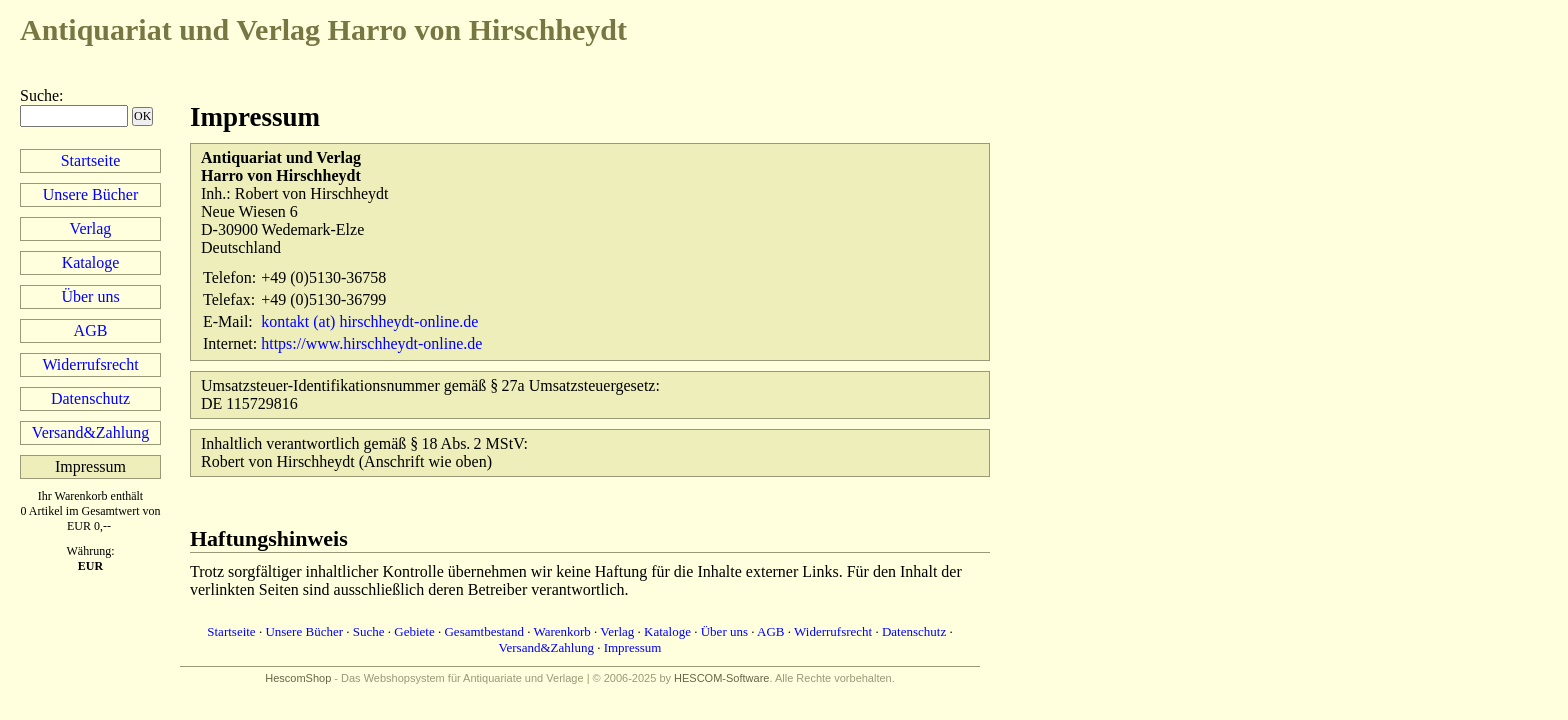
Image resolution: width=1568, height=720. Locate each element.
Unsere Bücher (91, 194)
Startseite (91, 160)
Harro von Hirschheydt (323, 29)
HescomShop (298, 678)
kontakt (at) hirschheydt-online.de (369, 321)
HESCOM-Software (721, 678)
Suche (39, 95)
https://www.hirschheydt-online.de (371, 343)
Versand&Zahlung (90, 432)
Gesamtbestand (483, 631)
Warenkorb (561, 631)
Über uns (90, 296)
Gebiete (414, 631)
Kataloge (91, 262)
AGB (91, 330)
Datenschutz (90, 398)
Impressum (633, 647)
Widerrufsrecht (90, 364)
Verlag (91, 228)
